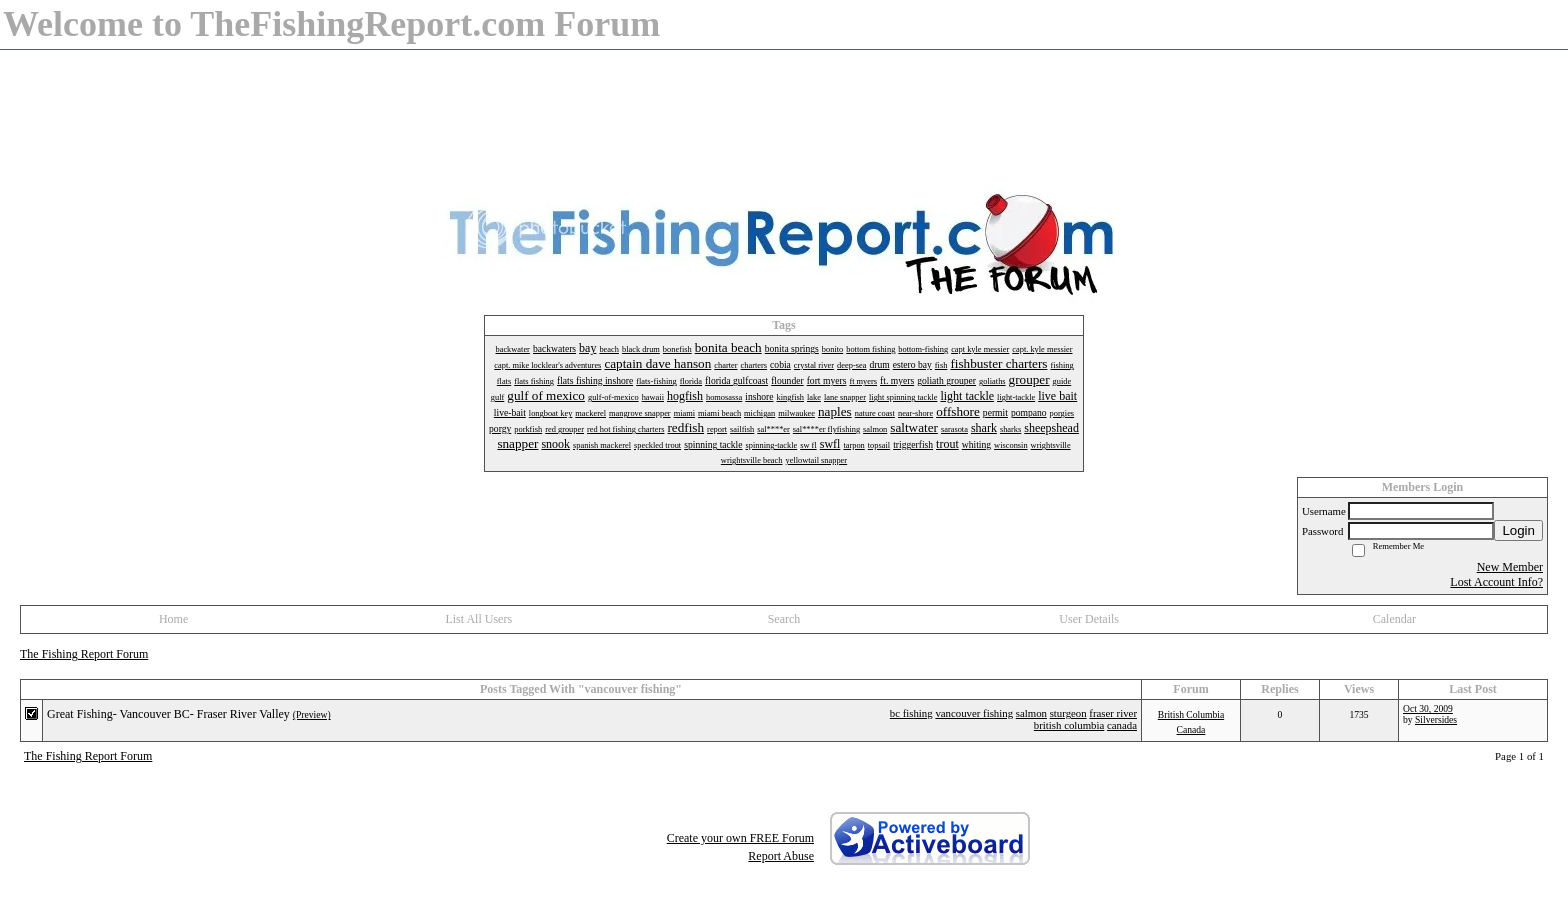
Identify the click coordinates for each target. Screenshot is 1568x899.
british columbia (1069, 725)
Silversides (1436, 719)
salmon (1031, 713)
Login (1518, 530)
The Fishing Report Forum (84, 654)
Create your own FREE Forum (740, 838)
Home (173, 619)
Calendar (1394, 619)
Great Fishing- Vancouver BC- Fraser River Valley (168, 714)
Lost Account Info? (1496, 582)
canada (1122, 725)
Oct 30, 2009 (1428, 708)
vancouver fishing (974, 713)
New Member (1510, 567)
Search (784, 619)
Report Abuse (781, 856)
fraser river (1113, 713)
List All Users (478, 619)
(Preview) (312, 714)
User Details (1089, 619)
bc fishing (911, 713)
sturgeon (1068, 713)
